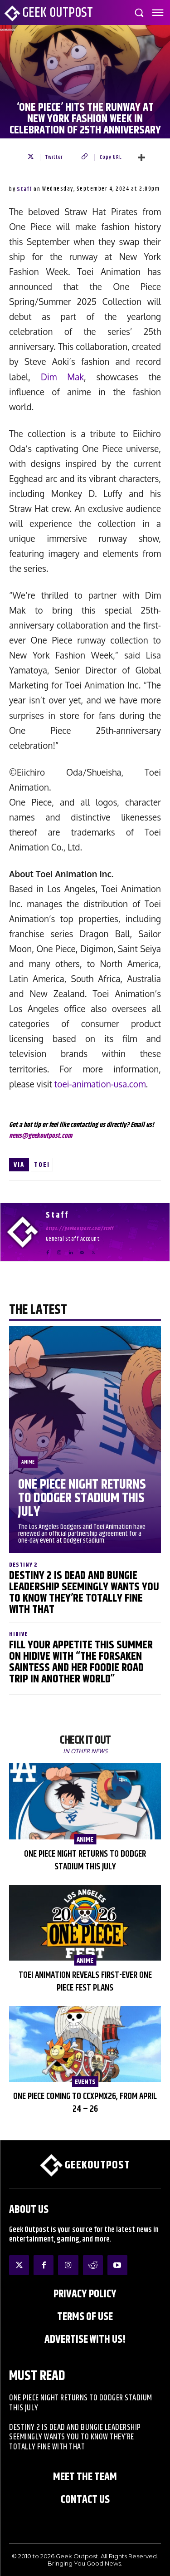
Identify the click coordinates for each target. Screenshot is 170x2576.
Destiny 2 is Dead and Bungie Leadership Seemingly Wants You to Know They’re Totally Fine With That (84, 1592)
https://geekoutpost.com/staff (79, 1228)
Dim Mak (62, 376)
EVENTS (85, 2082)
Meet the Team (85, 2477)
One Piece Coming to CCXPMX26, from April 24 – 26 (85, 2102)
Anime (27, 1462)
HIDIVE (18, 1634)
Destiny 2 (23, 1565)
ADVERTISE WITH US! (85, 2339)
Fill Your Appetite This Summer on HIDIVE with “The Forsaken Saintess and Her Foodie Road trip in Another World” (81, 1662)
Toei (42, 1165)
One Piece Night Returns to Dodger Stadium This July (82, 1498)
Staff (24, 189)
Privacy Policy (85, 2294)
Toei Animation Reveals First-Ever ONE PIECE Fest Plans (85, 1981)
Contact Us (85, 2500)
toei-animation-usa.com (100, 1083)
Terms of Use (85, 2317)
